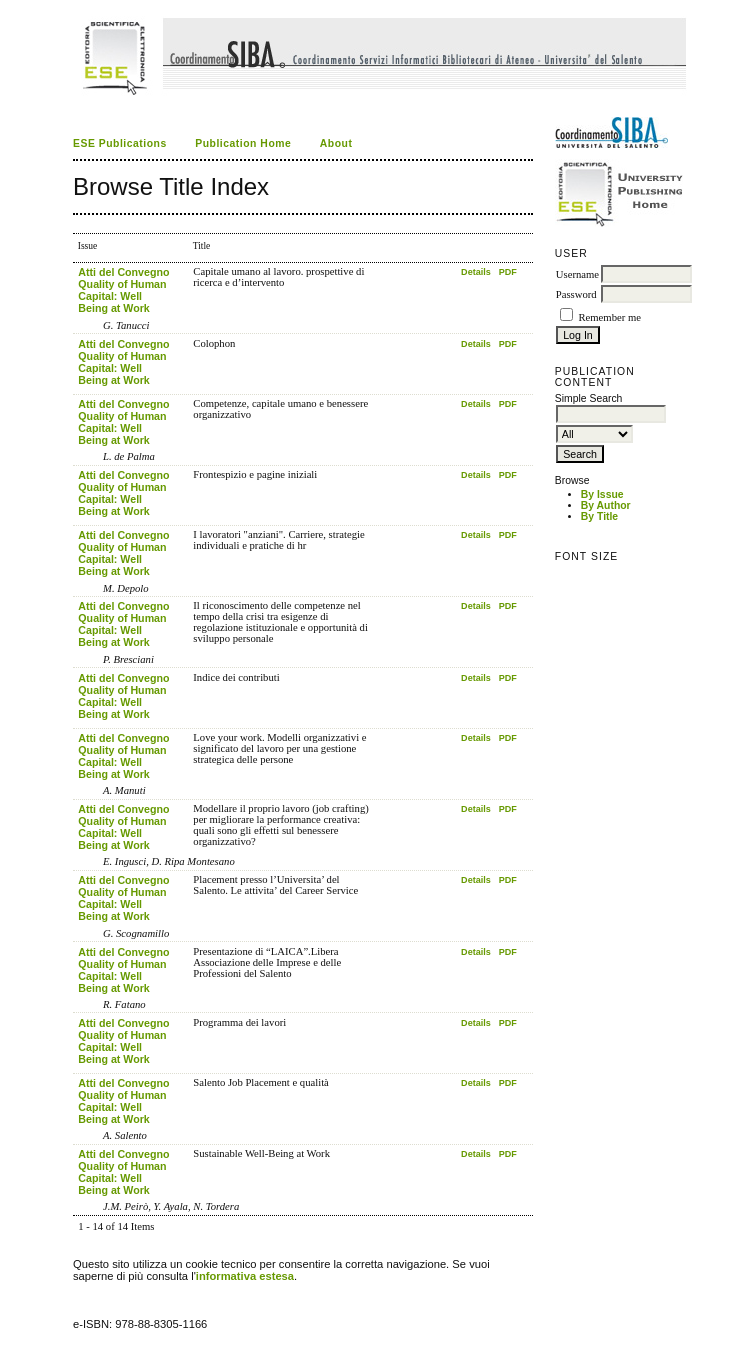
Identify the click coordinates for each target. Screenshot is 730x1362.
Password (576, 294)
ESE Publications (120, 143)
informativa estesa (245, 1276)
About (336, 143)
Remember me (609, 317)
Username (577, 274)
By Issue (602, 494)
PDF (508, 272)
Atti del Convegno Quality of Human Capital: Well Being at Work (123, 290)
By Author (606, 505)
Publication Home (243, 143)
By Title (599, 516)
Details (476, 272)
